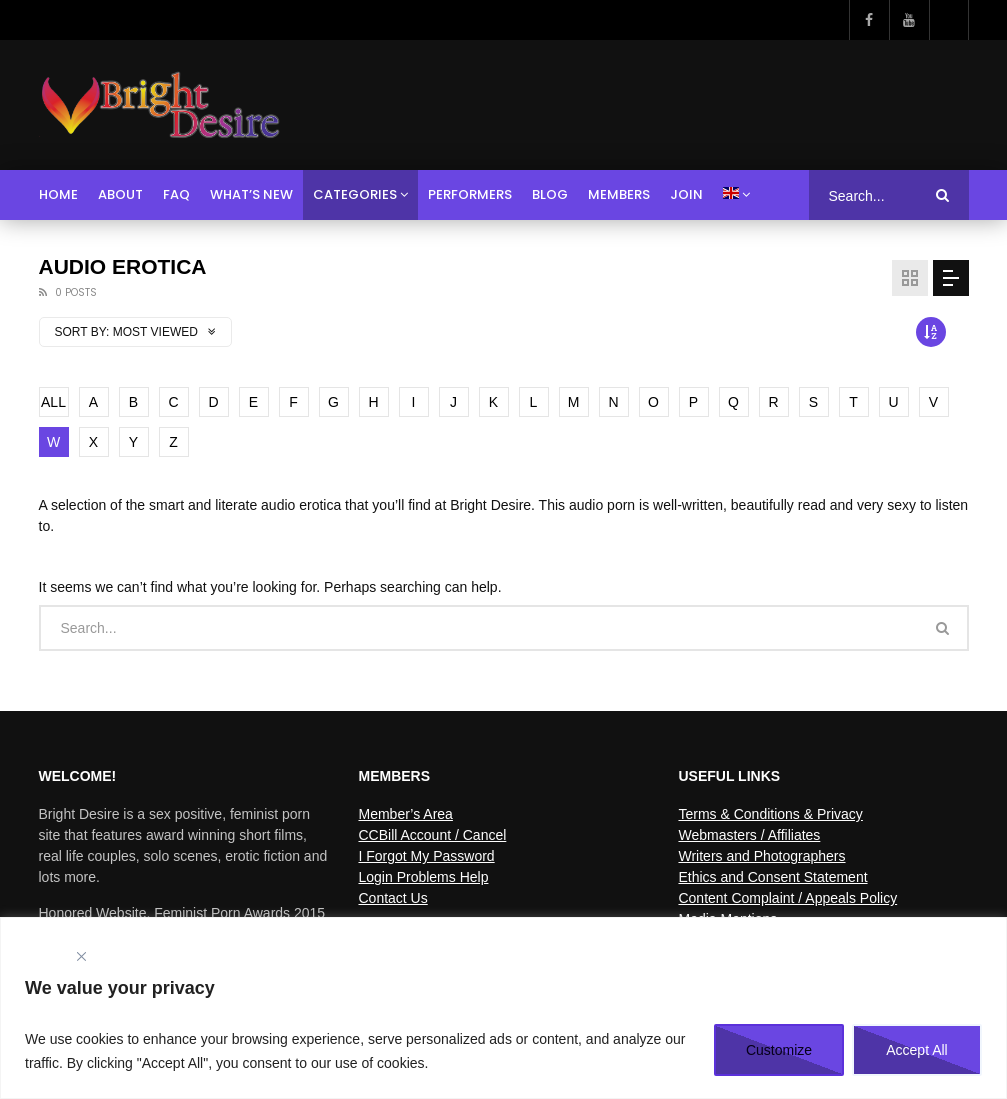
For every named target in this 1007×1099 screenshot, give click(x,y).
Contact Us (392, 898)
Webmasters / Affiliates (749, 835)
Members (619, 194)
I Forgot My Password (426, 856)
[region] (503, 1008)
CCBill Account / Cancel (432, 835)
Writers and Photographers (761, 856)
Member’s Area (405, 814)
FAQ (176, 194)
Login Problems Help (423, 877)
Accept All (916, 1050)
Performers (470, 194)
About (120, 194)
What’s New (251, 194)
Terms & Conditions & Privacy (770, 814)
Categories (355, 194)
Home (58, 194)
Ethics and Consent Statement (772, 877)
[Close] (81, 956)
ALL (53, 402)
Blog (550, 194)
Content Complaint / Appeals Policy (787, 898)
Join (686, 194)
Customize (779, 1050)
